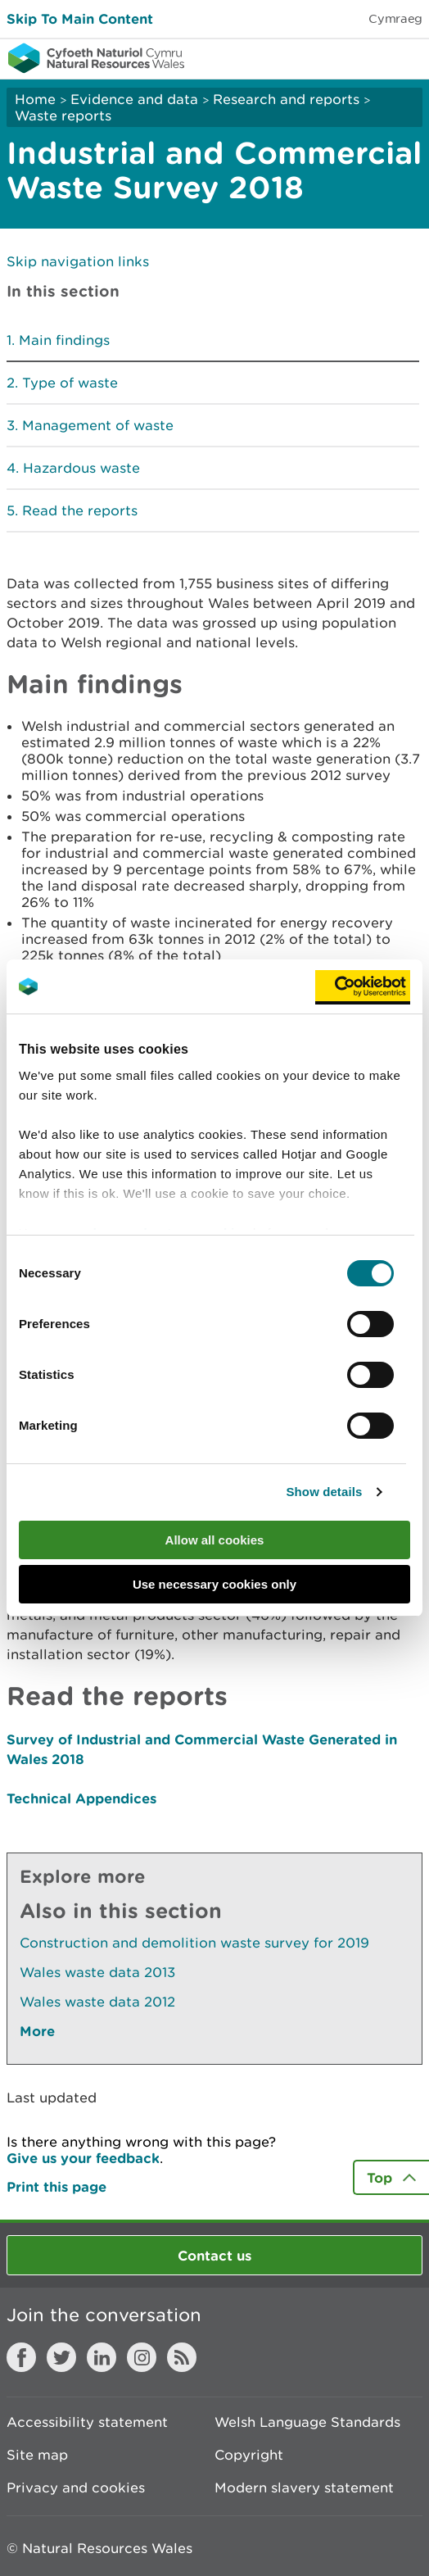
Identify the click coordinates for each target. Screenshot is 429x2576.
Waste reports (63, 115)
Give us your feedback (83, 2158)
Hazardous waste (81, 468)
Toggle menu (406, 57)
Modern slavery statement (304, 2487)
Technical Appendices (81, 1798)
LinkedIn (101, 2357)
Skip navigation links (78, 261)
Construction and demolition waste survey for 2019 (194, 1942)
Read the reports (80, 510)
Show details (325, 1492)
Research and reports (286, 99)
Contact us (214, 2255)
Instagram (141, 2357)
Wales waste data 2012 (97, 2001)
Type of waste (70, 382)
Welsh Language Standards (307, 2422)
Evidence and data (134, 99)
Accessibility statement (87, 2422)
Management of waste (98, 425)
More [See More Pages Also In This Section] (37, 2031)
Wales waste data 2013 (97, 1972)
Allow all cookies (214, 1540)
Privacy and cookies (76, 2487)
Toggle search (360, 57)
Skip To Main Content (80, 18)
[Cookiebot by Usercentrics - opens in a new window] (362, 986)
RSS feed (181, 2357)
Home (35, 99)
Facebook (21, 2357)
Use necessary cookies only (214, 1584)
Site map (37, 2455)
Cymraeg (395, 18)
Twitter (61, 2357)
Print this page (56, 2186)
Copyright (248, 2455)
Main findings (64, 340)
